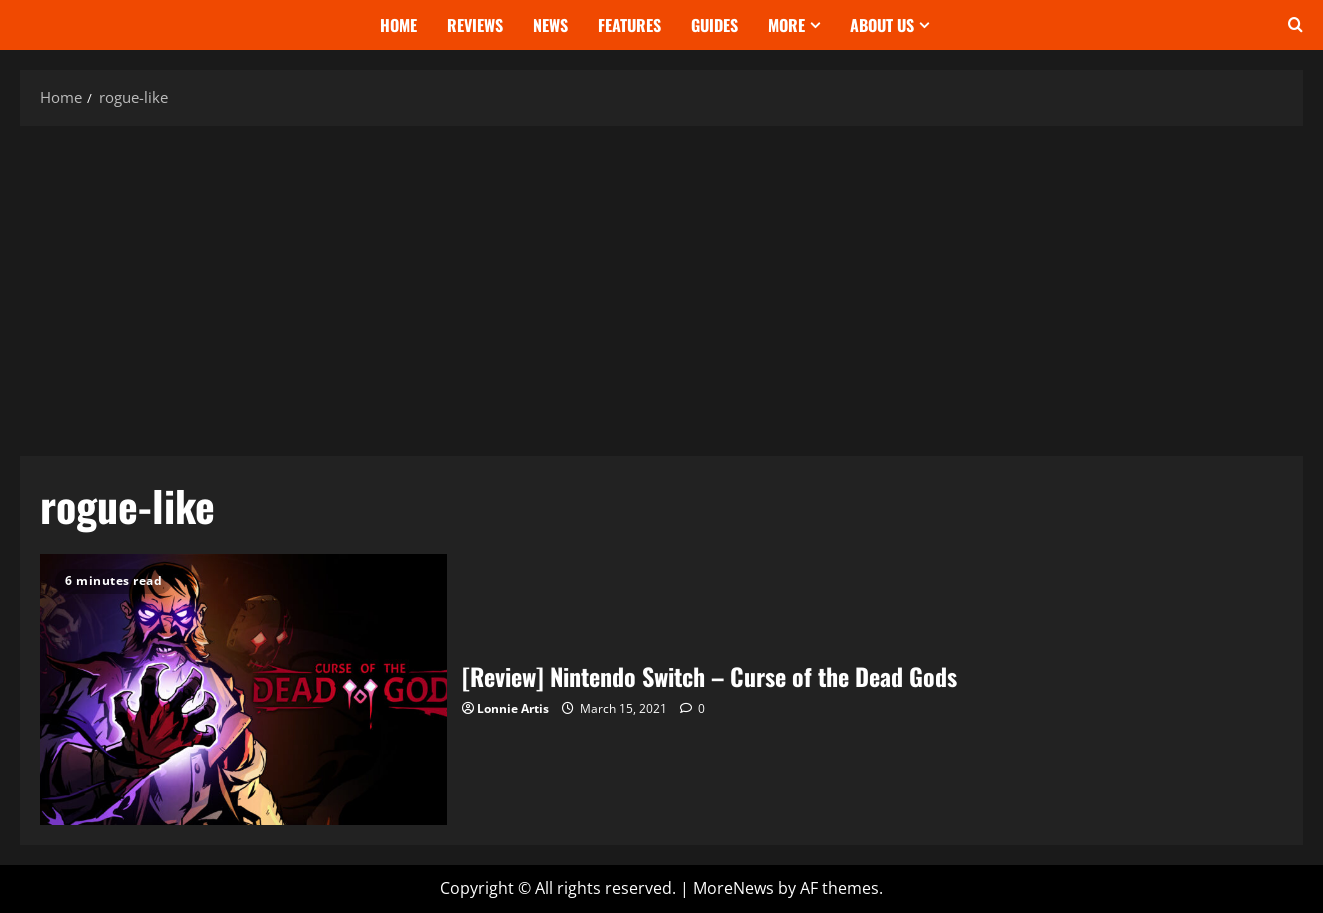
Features (629, 25)
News (550, 25)
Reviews (475, 25)
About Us (882, 25)
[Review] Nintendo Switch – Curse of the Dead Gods (243, 689)
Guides (714, 25)
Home (398, 25)
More (786, 25)
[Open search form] (1295, 25)
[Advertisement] (662, 286)
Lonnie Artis (513, 708)
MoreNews (733, 888)
